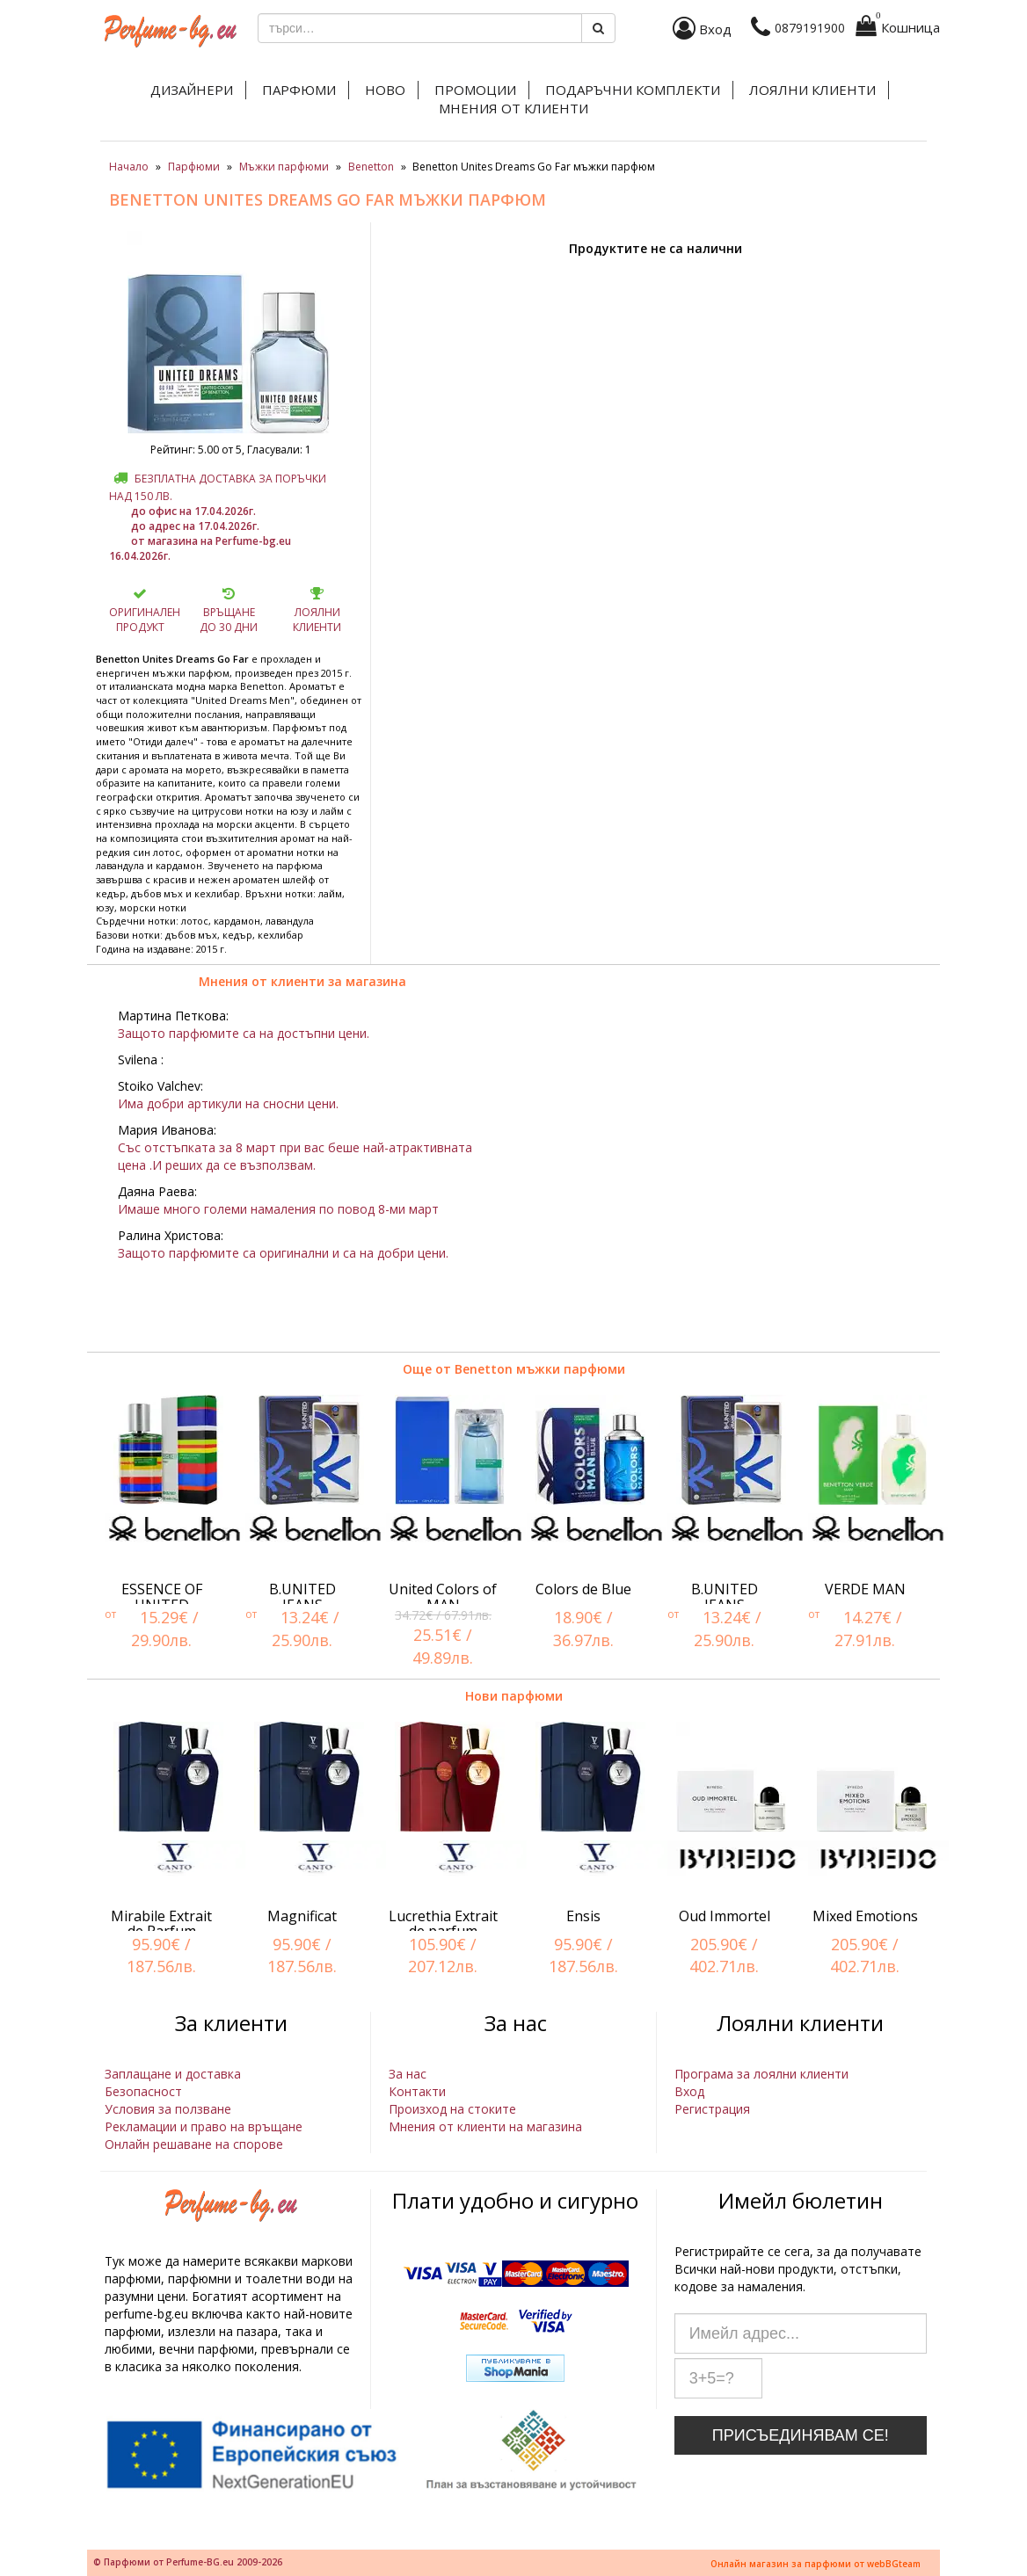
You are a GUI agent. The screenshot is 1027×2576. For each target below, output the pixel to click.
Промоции (475, 89)
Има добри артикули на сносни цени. (228, 1103)
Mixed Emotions (865, 1916)
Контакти (417, 2091)
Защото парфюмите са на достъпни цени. (243, 1033)
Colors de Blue (583, 1589)
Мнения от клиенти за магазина (302, 981)
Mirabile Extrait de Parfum (161, 1923)
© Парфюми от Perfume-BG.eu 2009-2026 (187, 2562)
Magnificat (302, 1916)
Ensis (583, 1916)
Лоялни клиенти (812, 89)
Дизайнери (191, 89)
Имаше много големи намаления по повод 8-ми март (278, 1209)
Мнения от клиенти (513, 108)
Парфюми (299, 89)
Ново (385, 89)
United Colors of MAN (443, 1597)
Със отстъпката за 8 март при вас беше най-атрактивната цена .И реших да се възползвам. (295, 1156)
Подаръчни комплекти (632, 89)
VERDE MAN (865, 1589)
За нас (407, 2073)
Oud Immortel (724, 1916)
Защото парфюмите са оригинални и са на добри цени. (283, 1252)
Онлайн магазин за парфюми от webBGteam (815, 2564)
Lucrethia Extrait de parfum (443, 1923)
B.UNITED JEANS (302, 1597)
